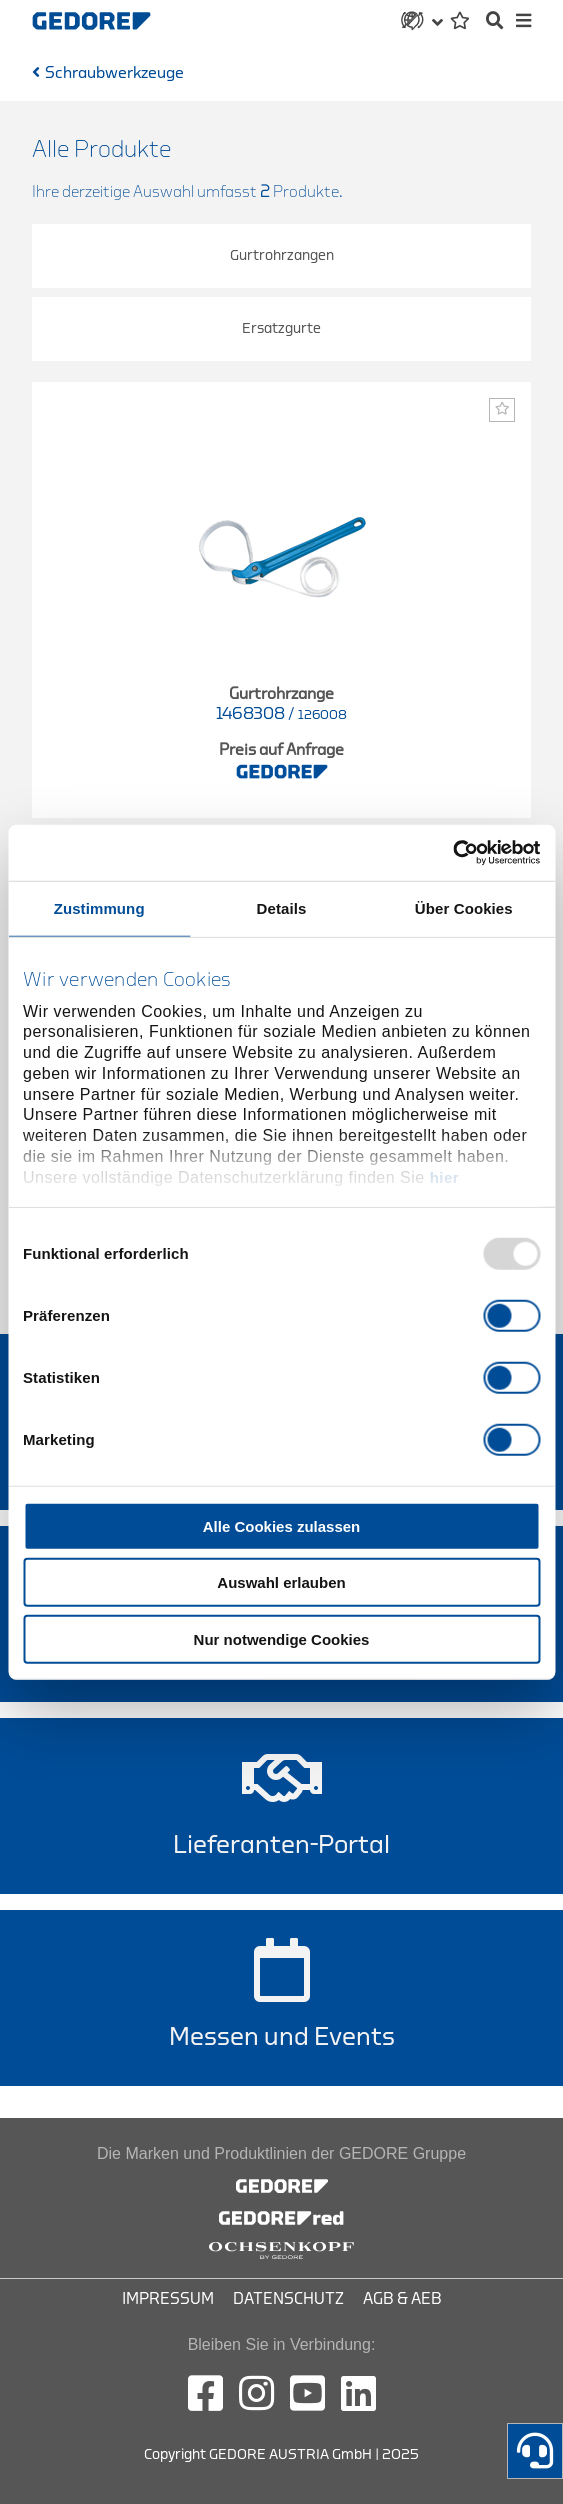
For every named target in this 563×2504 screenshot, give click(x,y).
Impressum (168, 2299)
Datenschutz (288, 2299)
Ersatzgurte (281, 328)
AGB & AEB (402, 2299)
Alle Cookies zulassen (282, 1525)
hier (445, 1177)
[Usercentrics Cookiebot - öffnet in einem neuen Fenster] (452, 853)
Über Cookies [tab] (464, 907)
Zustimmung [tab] (99, 907)
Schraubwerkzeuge (114, 73)
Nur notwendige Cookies (282, 1638)
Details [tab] (282, 907)
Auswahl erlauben (281, 1582)
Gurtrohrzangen (282, 255)
